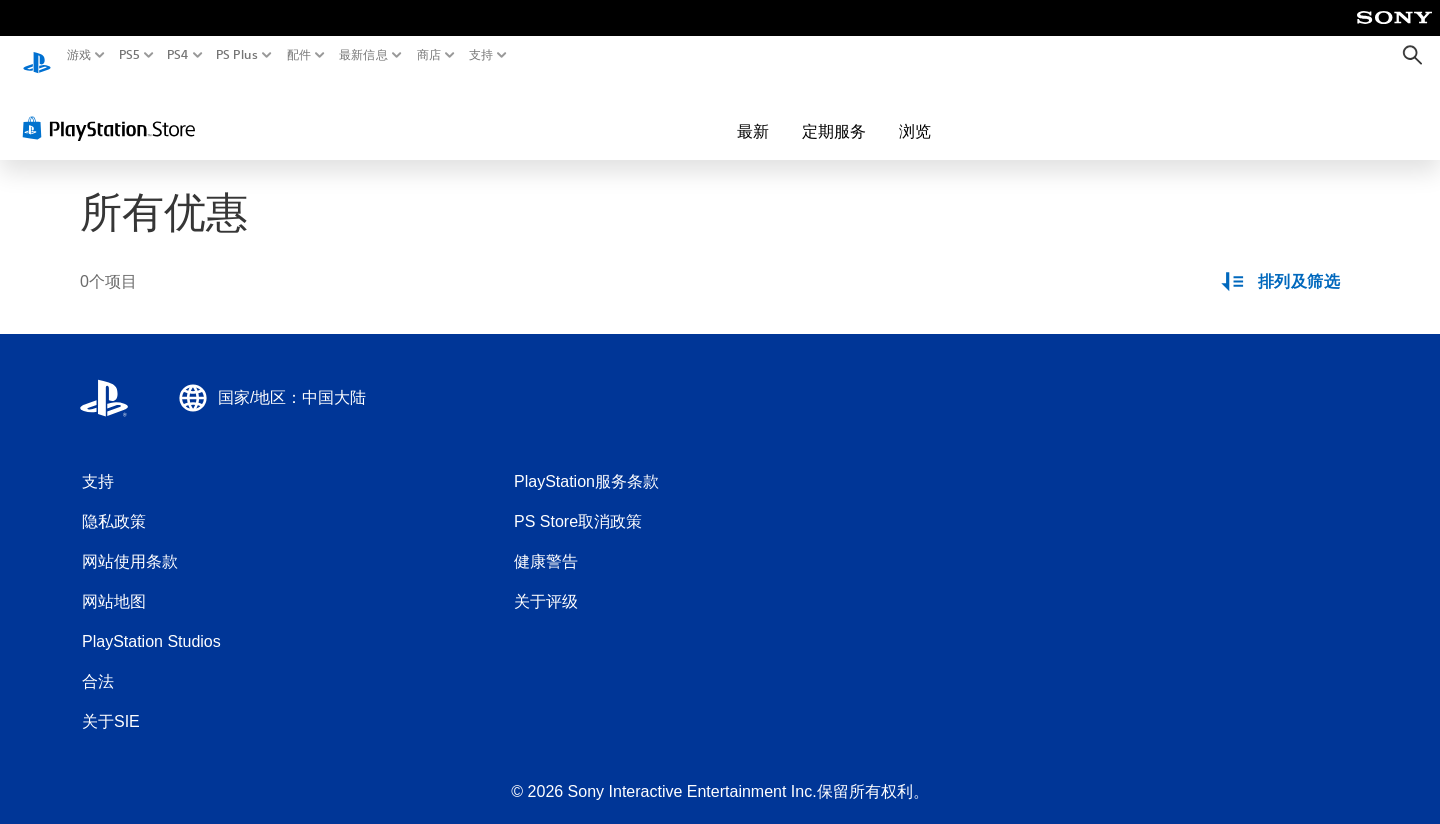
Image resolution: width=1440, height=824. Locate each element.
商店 (429, 55)
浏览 (799, 112)
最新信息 (362, 55)
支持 (481, 55)
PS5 (128, 55)
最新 (637, 112)
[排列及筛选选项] (1282, 264)
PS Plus (237, 55)
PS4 (178, 55)
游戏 (79, 55)
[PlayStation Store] (114, 109)
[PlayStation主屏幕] (37, 55)
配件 (299, 55)
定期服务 (718, 112)
